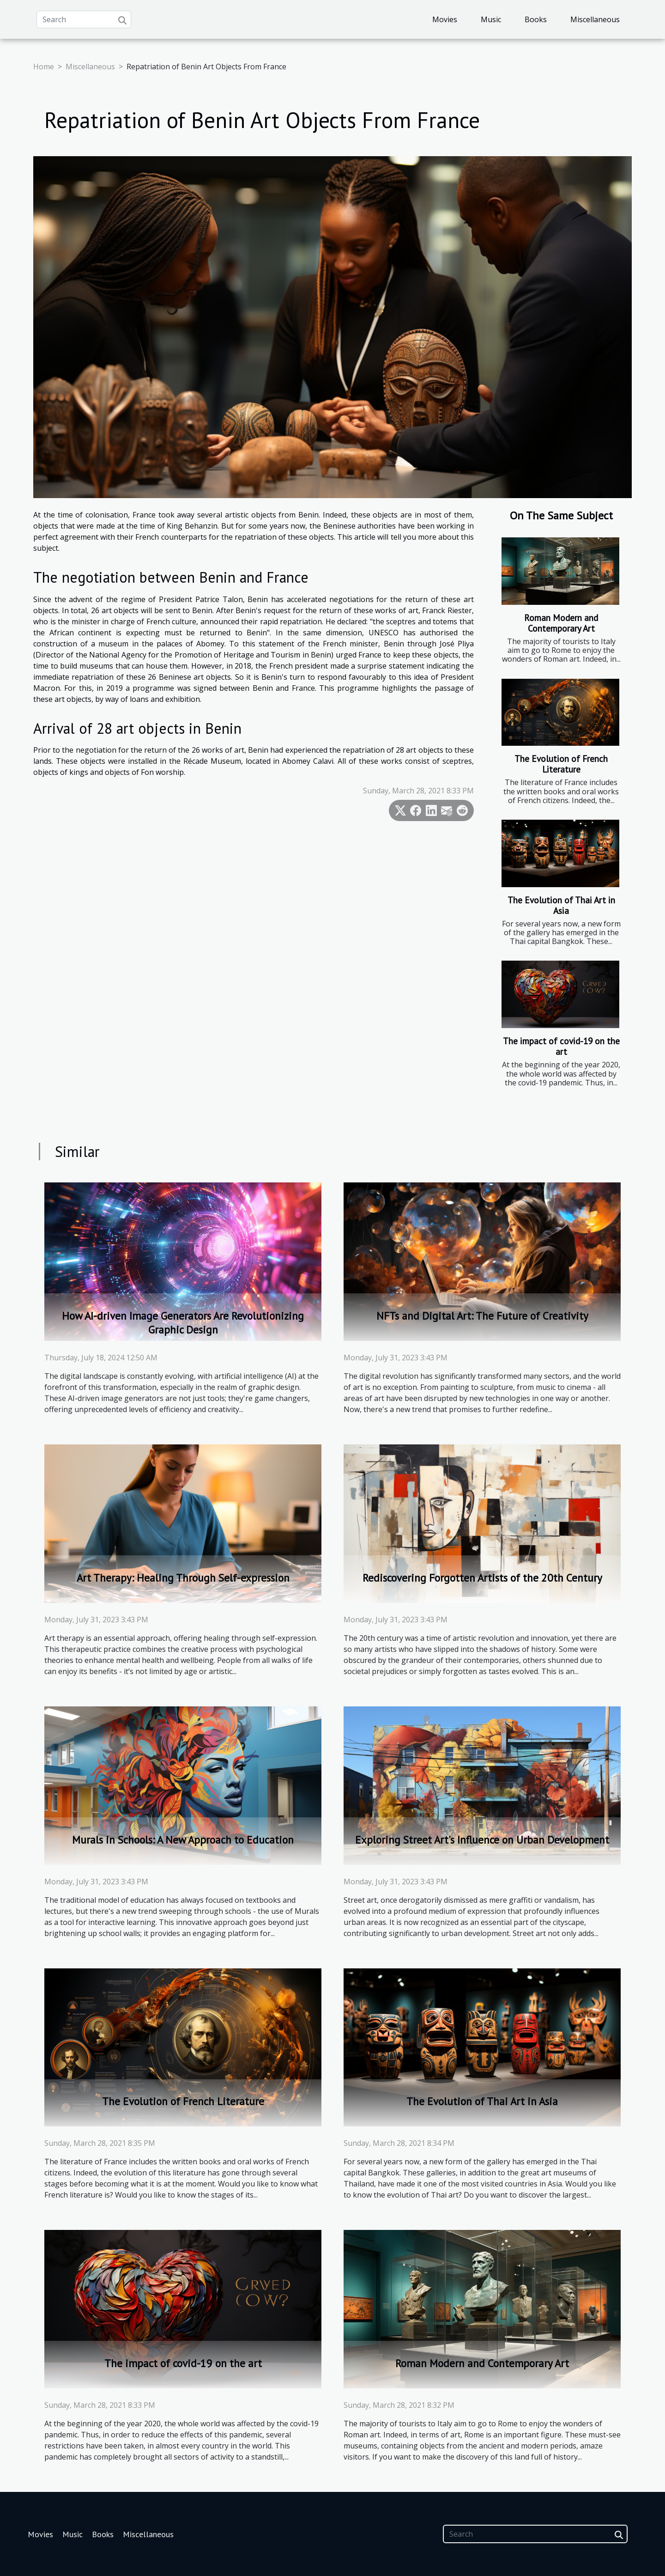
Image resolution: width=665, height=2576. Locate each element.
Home (43, 66)
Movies (444, 19)
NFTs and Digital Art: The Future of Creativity (482, 1315)
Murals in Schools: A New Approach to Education (183, 1839)
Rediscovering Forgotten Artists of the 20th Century (482, 1577)
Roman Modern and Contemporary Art (561, 623)
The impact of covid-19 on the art (561, 1046)
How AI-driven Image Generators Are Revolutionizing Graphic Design (183, 1322)
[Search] (83, 19)
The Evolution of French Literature (561, 764)
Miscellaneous (595, 19)
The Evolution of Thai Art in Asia (561, 905)
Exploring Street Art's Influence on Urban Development (482, 1839)
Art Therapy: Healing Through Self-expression (183, 1577)
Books (536, 19)
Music (491, 19)
